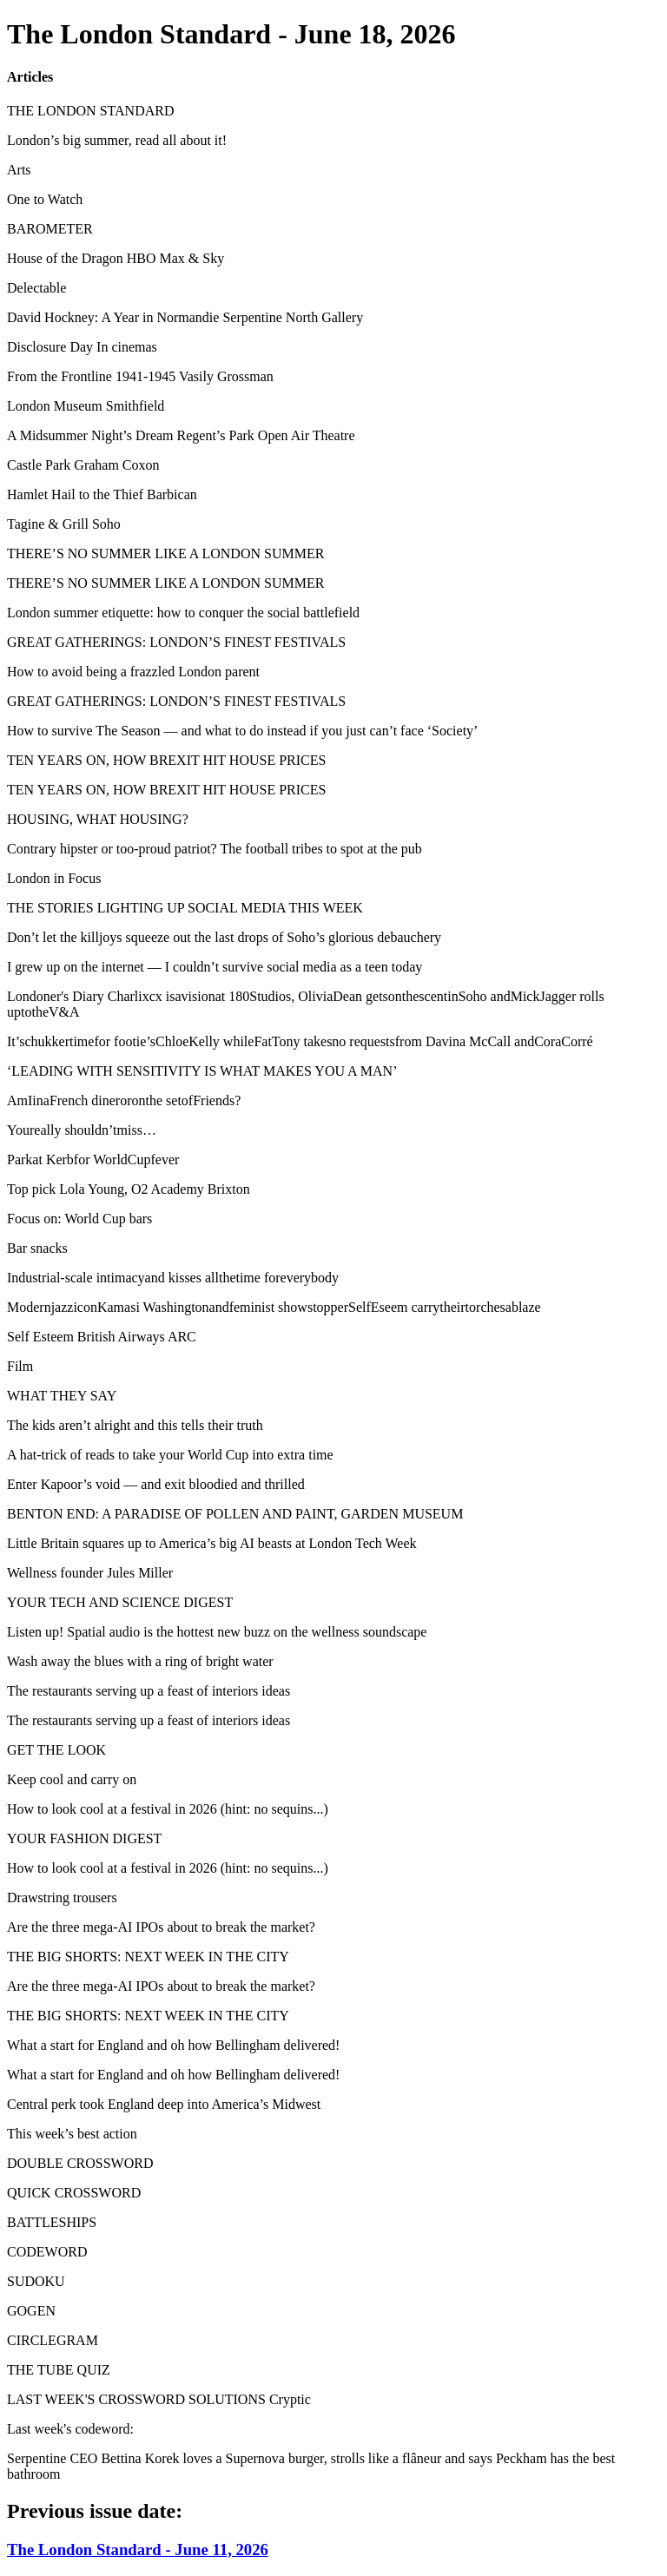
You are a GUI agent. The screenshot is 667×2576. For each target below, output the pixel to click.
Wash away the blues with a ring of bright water (140, 1661)
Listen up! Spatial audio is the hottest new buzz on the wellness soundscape (216, 1631)
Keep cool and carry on (71, 1779)
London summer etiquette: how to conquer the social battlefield (183, 612)
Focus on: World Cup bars (79, 1218)
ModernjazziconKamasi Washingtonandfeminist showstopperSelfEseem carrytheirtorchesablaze (274, 1307)
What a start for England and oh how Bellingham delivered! (173, 2045)
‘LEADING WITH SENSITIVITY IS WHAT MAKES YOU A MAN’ (202, 1071)
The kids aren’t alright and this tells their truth (135, 1425)
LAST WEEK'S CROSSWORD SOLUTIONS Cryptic (159, 2399)
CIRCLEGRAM (52, 2340)
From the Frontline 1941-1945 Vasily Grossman (140, 376)
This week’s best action (72, 2133)
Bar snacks (37, 1248)
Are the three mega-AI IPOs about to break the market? (161, 1927)
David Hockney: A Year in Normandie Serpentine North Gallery (185, 317)
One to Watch (45, 199)
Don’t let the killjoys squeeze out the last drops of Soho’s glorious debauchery (224, 937)
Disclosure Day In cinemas (82, 346)
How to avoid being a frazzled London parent (133, 671)
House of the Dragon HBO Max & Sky (115, 258)
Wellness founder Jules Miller (90, 1572)
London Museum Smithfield (85, 406)
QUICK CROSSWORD (74, 2192)
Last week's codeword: (70, 2428)
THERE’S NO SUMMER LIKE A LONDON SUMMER (165, 553)
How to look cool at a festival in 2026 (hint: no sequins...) (167, 1809)
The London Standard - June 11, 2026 (137, 2549)
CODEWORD (47, 2251)
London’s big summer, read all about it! (117, 140)
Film (20, 1366)
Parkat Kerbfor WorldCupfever (93, 1159)
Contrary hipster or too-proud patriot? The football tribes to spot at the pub (214, 848)
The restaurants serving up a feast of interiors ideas (148, 1690)
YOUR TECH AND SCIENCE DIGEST (120, 1602)
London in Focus (54, 878)
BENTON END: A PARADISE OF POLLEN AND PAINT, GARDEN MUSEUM (235, 1513)
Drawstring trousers (62, 1897)
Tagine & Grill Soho (64, 524)
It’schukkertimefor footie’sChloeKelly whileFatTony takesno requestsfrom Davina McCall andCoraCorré (300, 1041)
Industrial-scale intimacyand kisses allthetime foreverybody (173, 1277)
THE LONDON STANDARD (90, 110)
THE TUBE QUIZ (58, 2369)
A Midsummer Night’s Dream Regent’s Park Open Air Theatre (181, 435)
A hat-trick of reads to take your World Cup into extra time (170, 1454)
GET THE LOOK (56, 1750)
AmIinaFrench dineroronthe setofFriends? (124, 1100)
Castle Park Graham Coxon (83, 465)
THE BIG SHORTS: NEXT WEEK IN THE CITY (148, 1956)
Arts (19, 169)
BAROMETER (50, 228)
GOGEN (31, 2310)
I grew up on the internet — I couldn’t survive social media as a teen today (214, 966)
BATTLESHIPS (51, 2222)
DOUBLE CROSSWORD (80, 2163)
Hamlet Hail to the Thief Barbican (102, 494)
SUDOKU (36, 2281)
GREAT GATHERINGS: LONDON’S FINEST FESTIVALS (176, 642)
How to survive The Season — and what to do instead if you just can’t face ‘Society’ (242, 730)
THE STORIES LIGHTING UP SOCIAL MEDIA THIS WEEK (185, 907)
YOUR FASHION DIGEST (84, 1838)
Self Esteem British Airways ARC (101, 1336)
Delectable (36, 287)
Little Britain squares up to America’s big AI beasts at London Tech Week (212, 1543)
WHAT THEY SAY (61, 1395)
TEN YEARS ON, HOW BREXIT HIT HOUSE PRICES (166, 760)
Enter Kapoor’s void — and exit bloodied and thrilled (156, 1484)
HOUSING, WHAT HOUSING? (97, 819)
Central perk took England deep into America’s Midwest (163, 2104)
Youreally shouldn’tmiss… (81, 1130)
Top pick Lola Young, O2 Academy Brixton (128, 1189)
